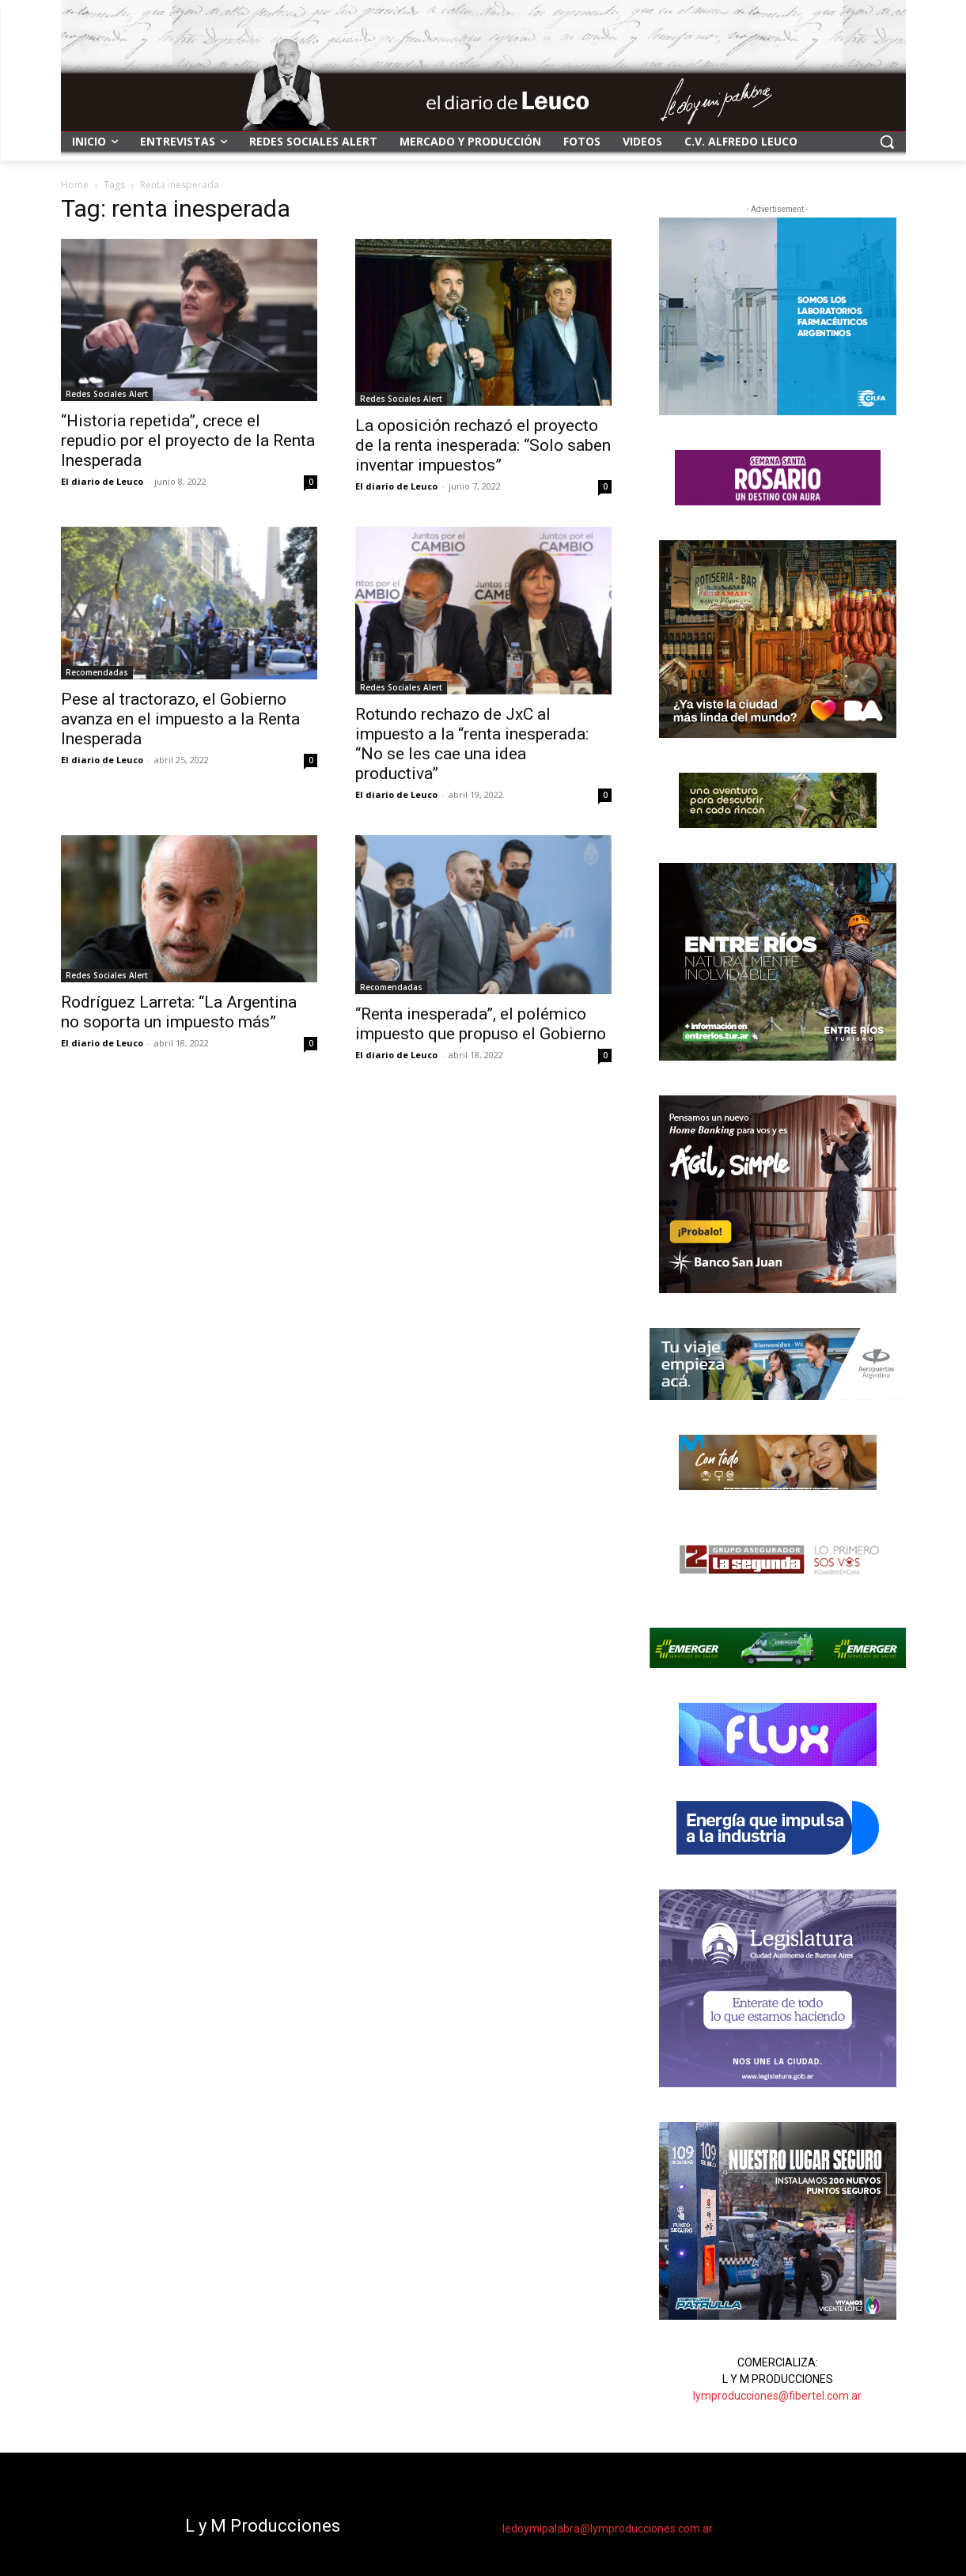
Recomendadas (97, 672)
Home (75, 184)
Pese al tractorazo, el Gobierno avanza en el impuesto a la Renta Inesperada (180, 719)
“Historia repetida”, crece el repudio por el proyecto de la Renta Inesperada (188, 440)
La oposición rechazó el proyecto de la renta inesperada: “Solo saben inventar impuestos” (483, 445)
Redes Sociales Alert (107, 393)
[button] (887, 142)
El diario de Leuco (102, 481)
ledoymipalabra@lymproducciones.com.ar (607, 2528)
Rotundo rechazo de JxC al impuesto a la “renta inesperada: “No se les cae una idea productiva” (472, 744)
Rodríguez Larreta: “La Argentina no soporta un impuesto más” (179, 1012)
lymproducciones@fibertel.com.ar (777, 2395)
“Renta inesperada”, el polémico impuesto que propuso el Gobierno (480, 1023)
